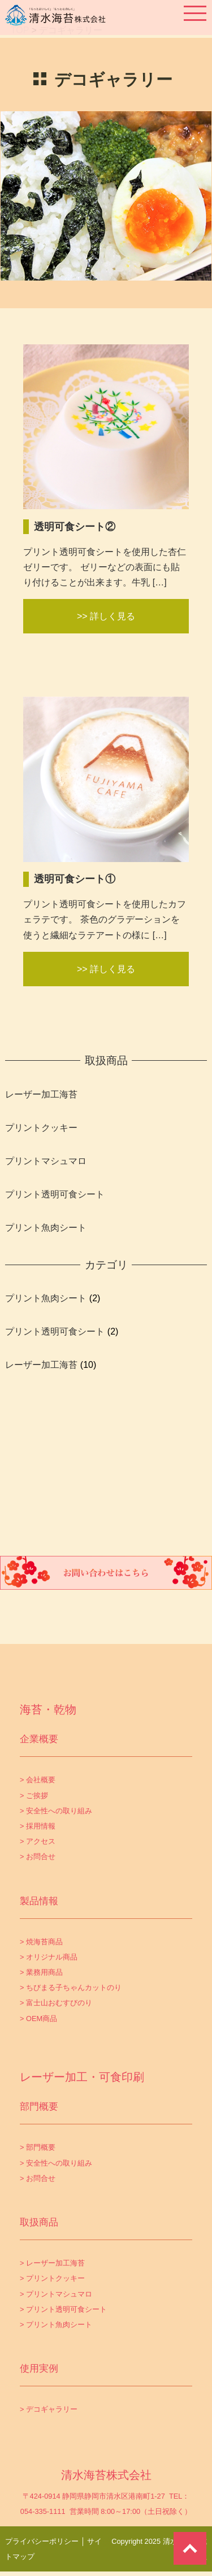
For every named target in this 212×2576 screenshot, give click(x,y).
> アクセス (37, 1841)
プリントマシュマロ (45, 1161)
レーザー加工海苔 (41, 1094)
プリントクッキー (41, 1127)
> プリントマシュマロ (56, 2294)
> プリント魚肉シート (56, 2324)
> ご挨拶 (34, 1795)
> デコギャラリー (48, 2409)
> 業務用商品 (41, 1972)
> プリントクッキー (52, 2278)
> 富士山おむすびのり (56, 2002)
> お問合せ (37, 1856)
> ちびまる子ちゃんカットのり (71, 1987)
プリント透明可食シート (55, 1194)
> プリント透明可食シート (63, 2309)
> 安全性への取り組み (56, 1811)
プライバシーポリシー (42, 2541)
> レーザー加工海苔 (52, 2263)
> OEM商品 (38, 2018)
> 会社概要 (37, 1779)
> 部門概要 (37, 2147)
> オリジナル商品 (48, 1957)
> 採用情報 (37, 1826)
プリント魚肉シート (45, 1227)
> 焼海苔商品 (41, 1942)
